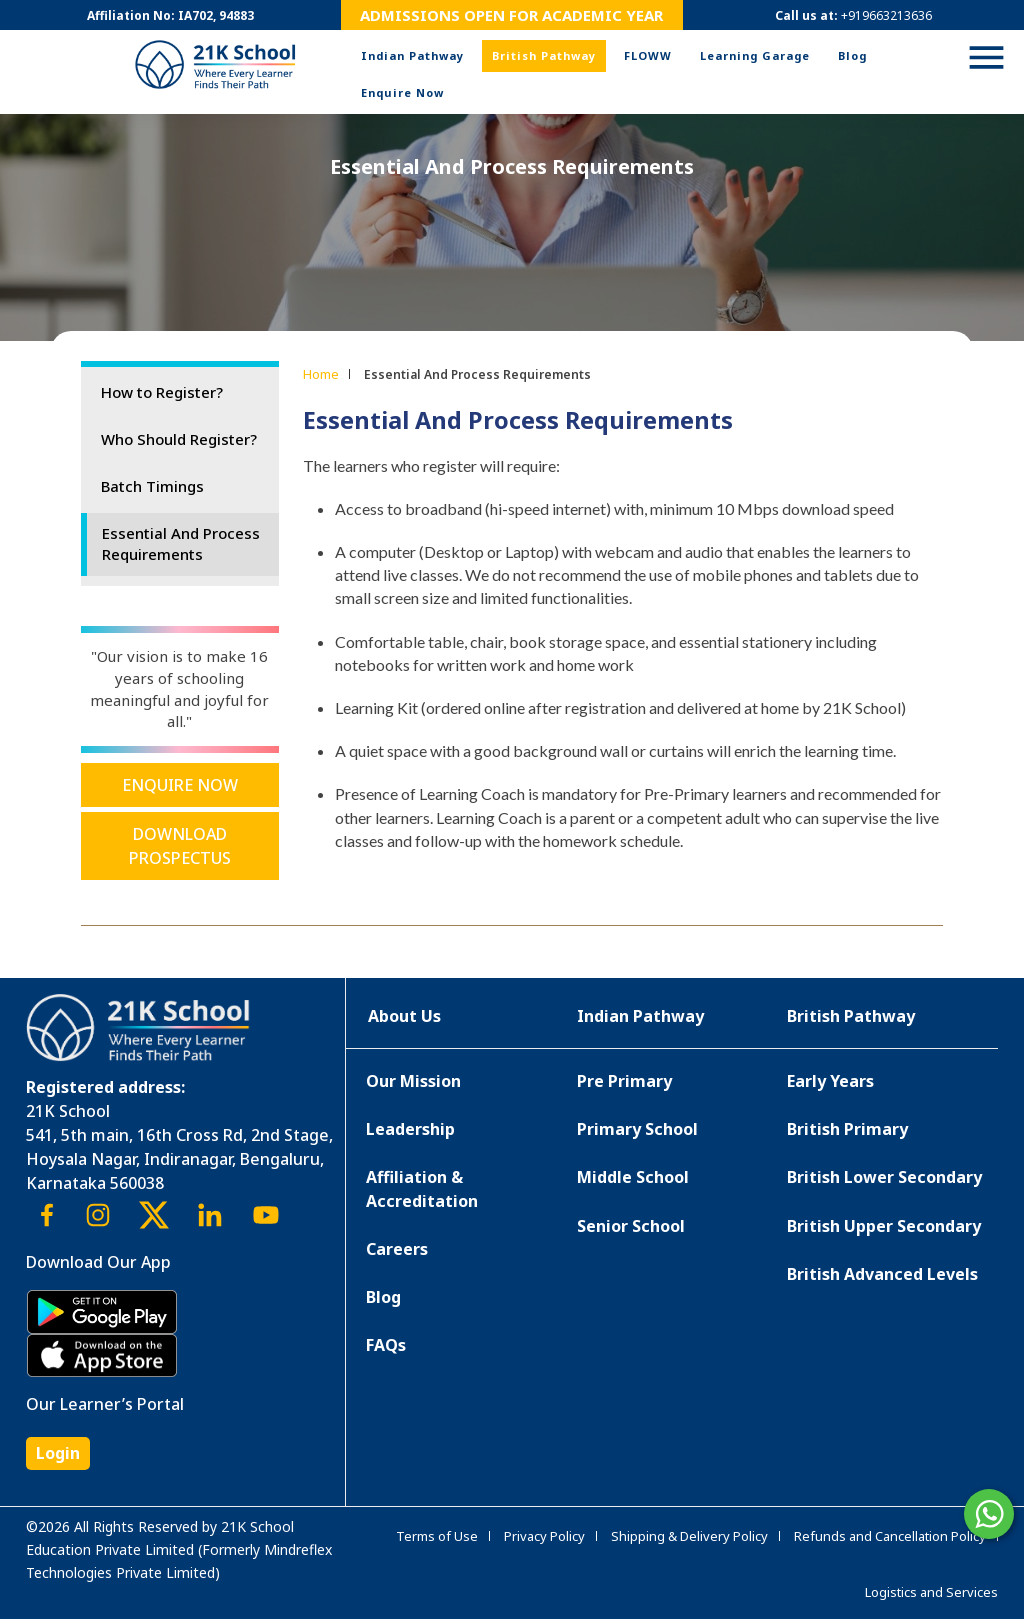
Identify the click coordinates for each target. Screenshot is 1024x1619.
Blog (852, 55)
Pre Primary (624, 1081)
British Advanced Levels (882, 1274)
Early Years (830, 1081)
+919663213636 (886, 15)
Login (58, 1453)
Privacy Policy (544, 1536)
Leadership (410, 1129)
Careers (397, 1249)
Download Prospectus (180, 846)
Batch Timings (152, 486)
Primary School (637, 1129)
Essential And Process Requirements (181, 544)
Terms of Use (437, 1536)
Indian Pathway (412, 55)
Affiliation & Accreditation (422, 1188)
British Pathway (544, 55)
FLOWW (648, 55)
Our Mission (413, 1081)
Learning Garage (755, 55)
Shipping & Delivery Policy (689, 1536)
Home (321, 374)
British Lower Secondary (884, 1177)
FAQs (386, 1345)
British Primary (847, 1129)
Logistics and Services (931, 1592)
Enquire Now (402, 92)
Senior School (631, 1226)
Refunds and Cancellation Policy (890, 1536)
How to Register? (162, 392)
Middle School (633, 1177)
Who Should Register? (179, 439)
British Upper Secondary (884, 1226)
